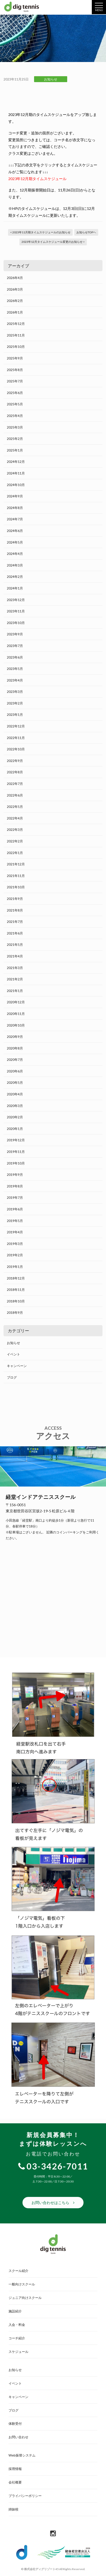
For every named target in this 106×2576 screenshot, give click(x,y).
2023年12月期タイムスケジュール (37, 178)
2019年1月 (15, 1267)
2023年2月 (15, 703)
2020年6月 (15, 1071)
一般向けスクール (22, 2284)
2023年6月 (15, 657)
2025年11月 (16, 335)
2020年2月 (15, 1117)
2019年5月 (15, 1221)
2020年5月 (15, 1082)
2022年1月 (15, 853)
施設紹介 (15, 2311)
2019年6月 (15, 1209)
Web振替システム (22, 2455)
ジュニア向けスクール (25, 2298)
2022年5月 (15, 807)
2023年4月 (15, 680)
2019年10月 (16, 1163)
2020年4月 (15, 1094)
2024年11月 (16, 473)
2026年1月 (15, 312)
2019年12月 (16, 1140)
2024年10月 (16, 485)
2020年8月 (15, 1048)
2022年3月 (15, 830)
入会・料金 (17, 2325)
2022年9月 (15, 761)
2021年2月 (15, 979)
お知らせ (13, 1343)
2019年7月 (15, 1197)
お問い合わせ (18, 2437)
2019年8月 (15, 1186)
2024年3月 (15, 565)
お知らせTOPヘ (86, 232)
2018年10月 (16, 1301)
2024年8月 (15, 508)
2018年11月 (16, 1290)
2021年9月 (15, 899)
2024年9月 (15, 496)
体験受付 (15, 2423)
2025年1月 (15, 450)
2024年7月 (15, 519)
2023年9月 (15, 634)
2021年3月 (15, 968)
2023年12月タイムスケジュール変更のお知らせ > (53, 241)
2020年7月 (15, 1060)
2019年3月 (15, 1244)
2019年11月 (16, 1152)
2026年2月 (15, 301)
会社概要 (15, 2482)
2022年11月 (16, 738)
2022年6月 (15, 795)
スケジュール (18, 2352)
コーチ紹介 (17, 2338)
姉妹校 (13, 2509)
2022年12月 (16, 726)
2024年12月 (16, 462)
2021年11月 (16, 876)
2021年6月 (15, 933)
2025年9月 (15, 358)
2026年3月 (15, 289)
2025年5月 (15, 404)
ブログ (12, 1377)
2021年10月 (16, 887)
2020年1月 (15, 1129)
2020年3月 (15, 1106)
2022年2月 (15, 841)
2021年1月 (15, 991)
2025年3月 (15, 427)
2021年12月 (16, 864)
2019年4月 (15, 1232)
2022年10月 (16, 749)
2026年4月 (15, 278)
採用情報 (15, 2469)
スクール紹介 (18, 2271)
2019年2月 (15, 1255)
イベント (13, 1354)
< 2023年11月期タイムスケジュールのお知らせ (40, 232)
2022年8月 (15, 772)
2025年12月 (16, 324)
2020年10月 (16, 1025)
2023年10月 (16, 623)
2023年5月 (15, 669)
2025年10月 (16, 347)
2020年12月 (16, 1002)
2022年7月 (15, 784)
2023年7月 (15, 646)
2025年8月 (15, 370)
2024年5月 (15, 542)
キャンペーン (17, 1366)
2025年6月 (15, 393)
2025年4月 (15, 416)
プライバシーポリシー (25, 2496)
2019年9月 (15, 1175)
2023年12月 (16, 600)
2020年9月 (15, 1037)
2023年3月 (15, 692)
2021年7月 (15, 922)
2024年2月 (15, 577)
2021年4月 (15, 956)
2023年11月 (16, 611)
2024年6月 (15, 531)
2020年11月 (16, 1014)
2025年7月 (15, 381)
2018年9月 (15, 1312)
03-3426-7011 (53, 2166)
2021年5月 (15, 945)
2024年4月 (15, 554)
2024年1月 (15, 588)
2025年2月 (15, 439)
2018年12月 (16, 1278)
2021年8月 (15, 910)
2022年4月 (15, 818)
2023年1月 (15, 715)
